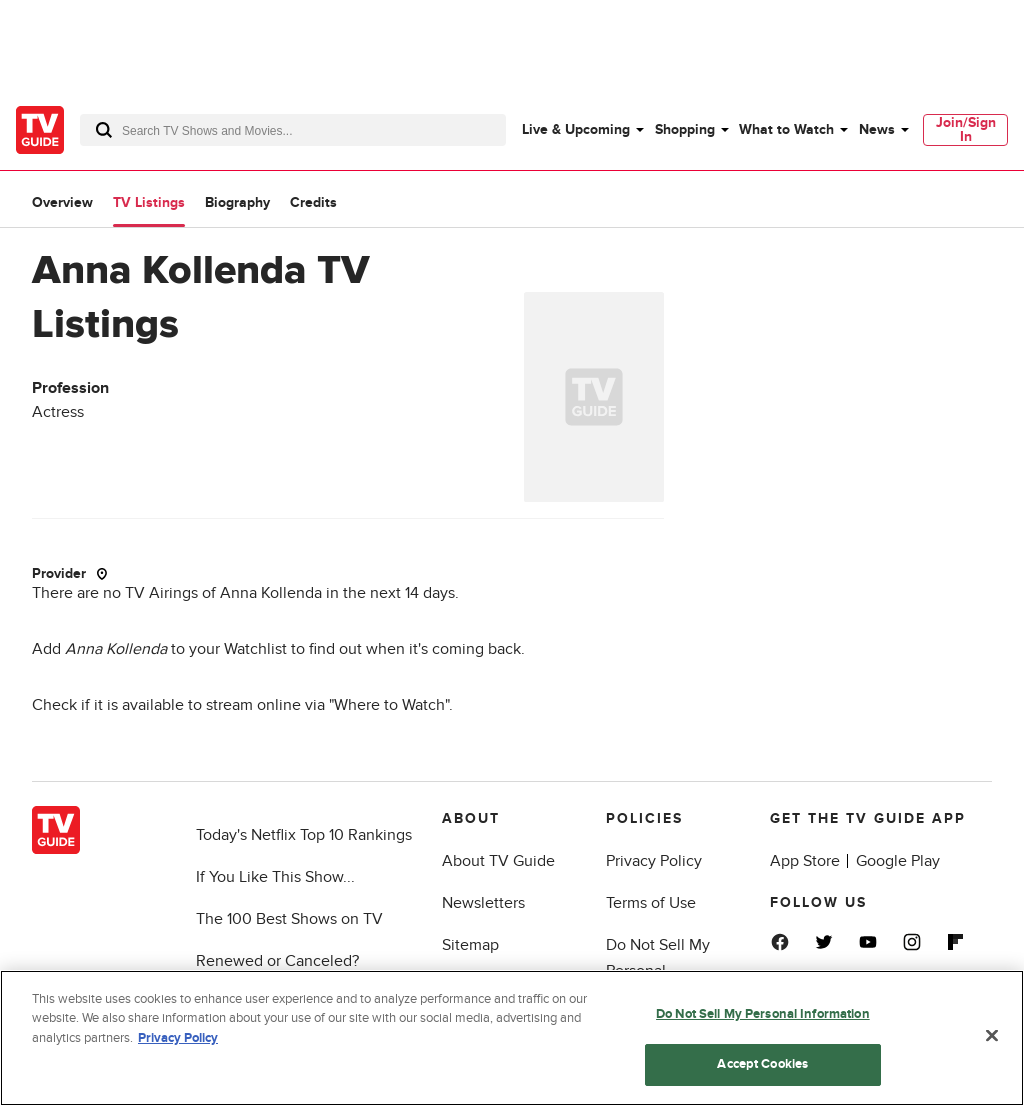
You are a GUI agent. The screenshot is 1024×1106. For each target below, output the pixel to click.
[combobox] (293, 130)
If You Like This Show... (275, 877)
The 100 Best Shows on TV (289, 919)
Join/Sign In (966, 129)
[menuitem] (582, 130)
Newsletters (483, 903)
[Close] (992, 1035)
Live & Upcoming (576, 129)
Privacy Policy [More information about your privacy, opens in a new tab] (178, 1038)
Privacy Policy (654, 861)
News (877, 129)
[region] (512, 1038)
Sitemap (470, 945)
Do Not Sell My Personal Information (763, 1014)
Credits (313, 202)
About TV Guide (498, 861)
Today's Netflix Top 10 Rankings (304, 835)
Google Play (898, 861)
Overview (62, 202)
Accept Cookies (762, 1064)
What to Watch (786, 129)
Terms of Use (651, 903)
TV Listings (149, 202)
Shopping (685, 129)
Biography (237, 202)
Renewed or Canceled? (277, 961)
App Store (805, 861)
